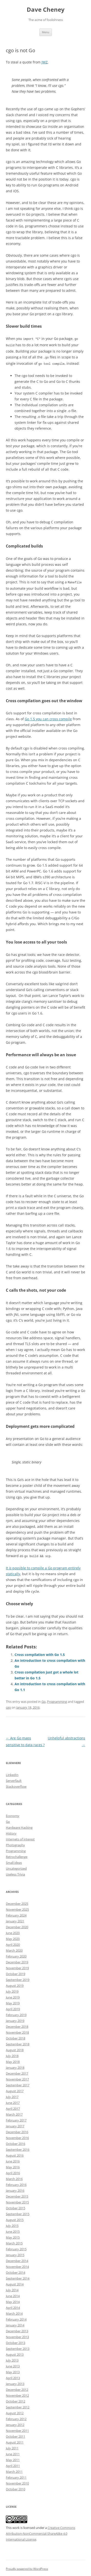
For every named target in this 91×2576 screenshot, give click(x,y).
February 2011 (16, 2476)
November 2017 (17, 2077)
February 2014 (16, 2317)
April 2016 (13, 2171)
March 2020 (14, 1949)
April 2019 (13, 2007)
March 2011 (14, 2470)
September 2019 (17, 1978)
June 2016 (13, 2159)
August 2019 (15, 1984)
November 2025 (17, 1908)
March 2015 (14, 2241)
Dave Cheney (46, 9)
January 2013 (15, 2382)
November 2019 (17, 1966)
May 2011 (13, 2458)
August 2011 (15, 2440)
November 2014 (17, 2265)
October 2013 (15, 2341)
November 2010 (17, 2481)
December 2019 (17, 1960)
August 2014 (15, 2282)
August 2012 (15, 2411)
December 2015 (17, 2194)
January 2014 (15, 2323)
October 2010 (15, 2487)
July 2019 (12, 1990)
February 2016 (16, 2183)
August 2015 (15, 2218)
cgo (8, 1706)
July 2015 (12, 2224)
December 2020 (17, 1925)
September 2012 (17, 2405)
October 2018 (15, 2036)
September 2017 (17, 2083)
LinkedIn (12, 1773)
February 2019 (16, 2013)
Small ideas (14, 1861)
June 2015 (13, 2230)
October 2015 (15, 2206)
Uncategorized (16, 1867)
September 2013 (17, 2347)
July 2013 (12, 2358)
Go (43, 1700)
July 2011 (12, 2446)
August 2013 (15, 2353)
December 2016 (17, 2130)
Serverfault (14, 1779)
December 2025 (17, 1902)
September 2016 (17, 2148)
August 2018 (15, 2048)
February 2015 (16, 2247)
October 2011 (15, 2435)
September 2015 (17, 2212)
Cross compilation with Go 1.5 (40, 1653)
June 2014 (13, 2294)
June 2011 (13, 2452)
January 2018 (15, 2066)
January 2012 (15, 2423)
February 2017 (16, 2118)
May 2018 (13, 2060)
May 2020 (13, 1937)
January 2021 (15, 1919)
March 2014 (14, 2312)
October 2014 (15, 2271)
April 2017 (13, 2107)
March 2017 (14, 2112)
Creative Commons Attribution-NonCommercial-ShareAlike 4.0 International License (40, 2532)
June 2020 (13, 1931)
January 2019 (15, 2019)
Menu (45, 32)
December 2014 (17, 2259)
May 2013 (13, 2370)
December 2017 (17, 2071)
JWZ (44, 62)
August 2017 (15, 2089)
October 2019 (15, 1972)
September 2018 (17, 2042)
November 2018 (17, 2030)
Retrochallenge (16, 1855)
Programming (57, 1700)
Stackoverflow (16, 1785)
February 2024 (16, 1913)
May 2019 (13, 2001)
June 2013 (13, 2364)
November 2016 (17, 2136)
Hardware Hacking (19, 1826)
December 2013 (17, 2329)
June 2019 (13, 1995)
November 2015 (17, 2200)
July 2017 (12, 2095)
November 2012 (17, 2394)
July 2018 (12, 2054)
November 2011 (17, 2429)
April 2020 (13, 1943)
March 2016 (14, 2177)
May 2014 (13, 2300)
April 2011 (13, 2464)
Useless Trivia (15, 1872)
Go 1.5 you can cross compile (48, 717)
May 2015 (13, 2235)
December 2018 (17, 2025)
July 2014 (12, 2288)
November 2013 (17, 2335)
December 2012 (17, 2388)
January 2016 (15, 2189)
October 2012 (15, 2399)
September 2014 (17, 2276)
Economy (12, 1814)
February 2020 (16, 1954)
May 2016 (13, 2165)
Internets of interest (20, 1837)
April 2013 (13, 2376)
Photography (15, 1843)
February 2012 (16, 2417)
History (11, 1831)
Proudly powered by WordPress (27, 2567)
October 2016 (15, 2142)
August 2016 (15, 2153)
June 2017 (13, 2101)
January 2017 (15, 2124)
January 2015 (15, 2253)
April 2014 (13, 2306)
